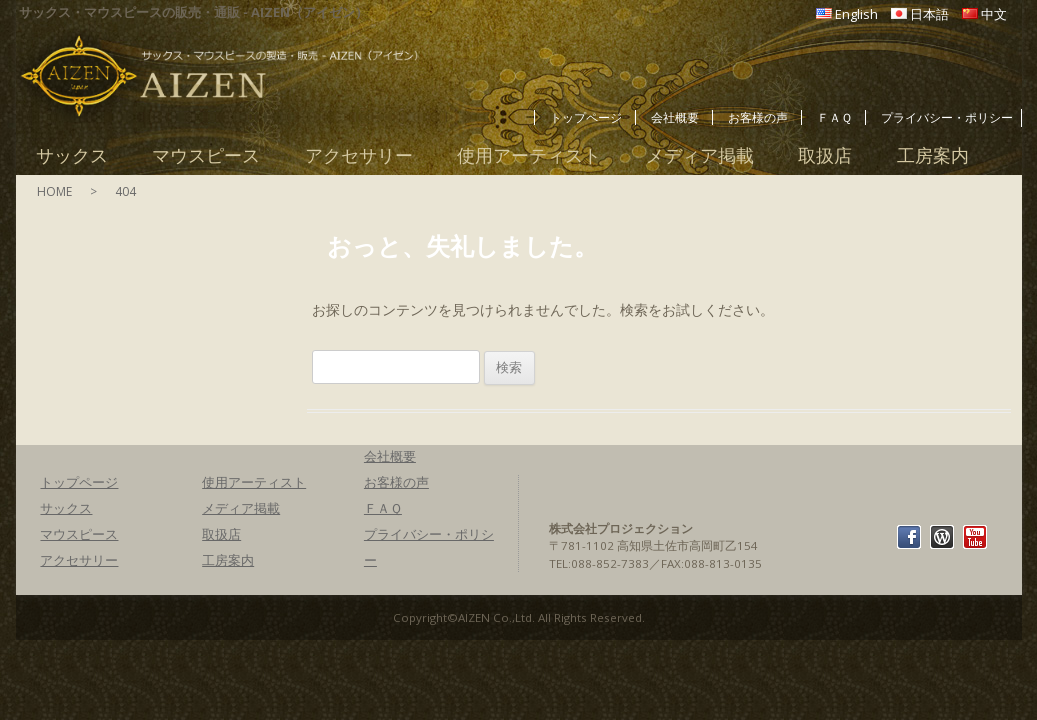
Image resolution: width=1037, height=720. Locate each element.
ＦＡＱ (834, 117)
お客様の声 (758, 117)
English (856, 14)
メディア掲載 (700, 156)
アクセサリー (359, 156)
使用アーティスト (529, 156)
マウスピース (206, 156)
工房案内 (933, 156)
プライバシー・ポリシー (947, 117)
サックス (72, 156)
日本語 (929, 14)
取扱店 (825, 156)
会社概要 (675, 117)
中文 (994, 14)
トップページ (586, 117)
